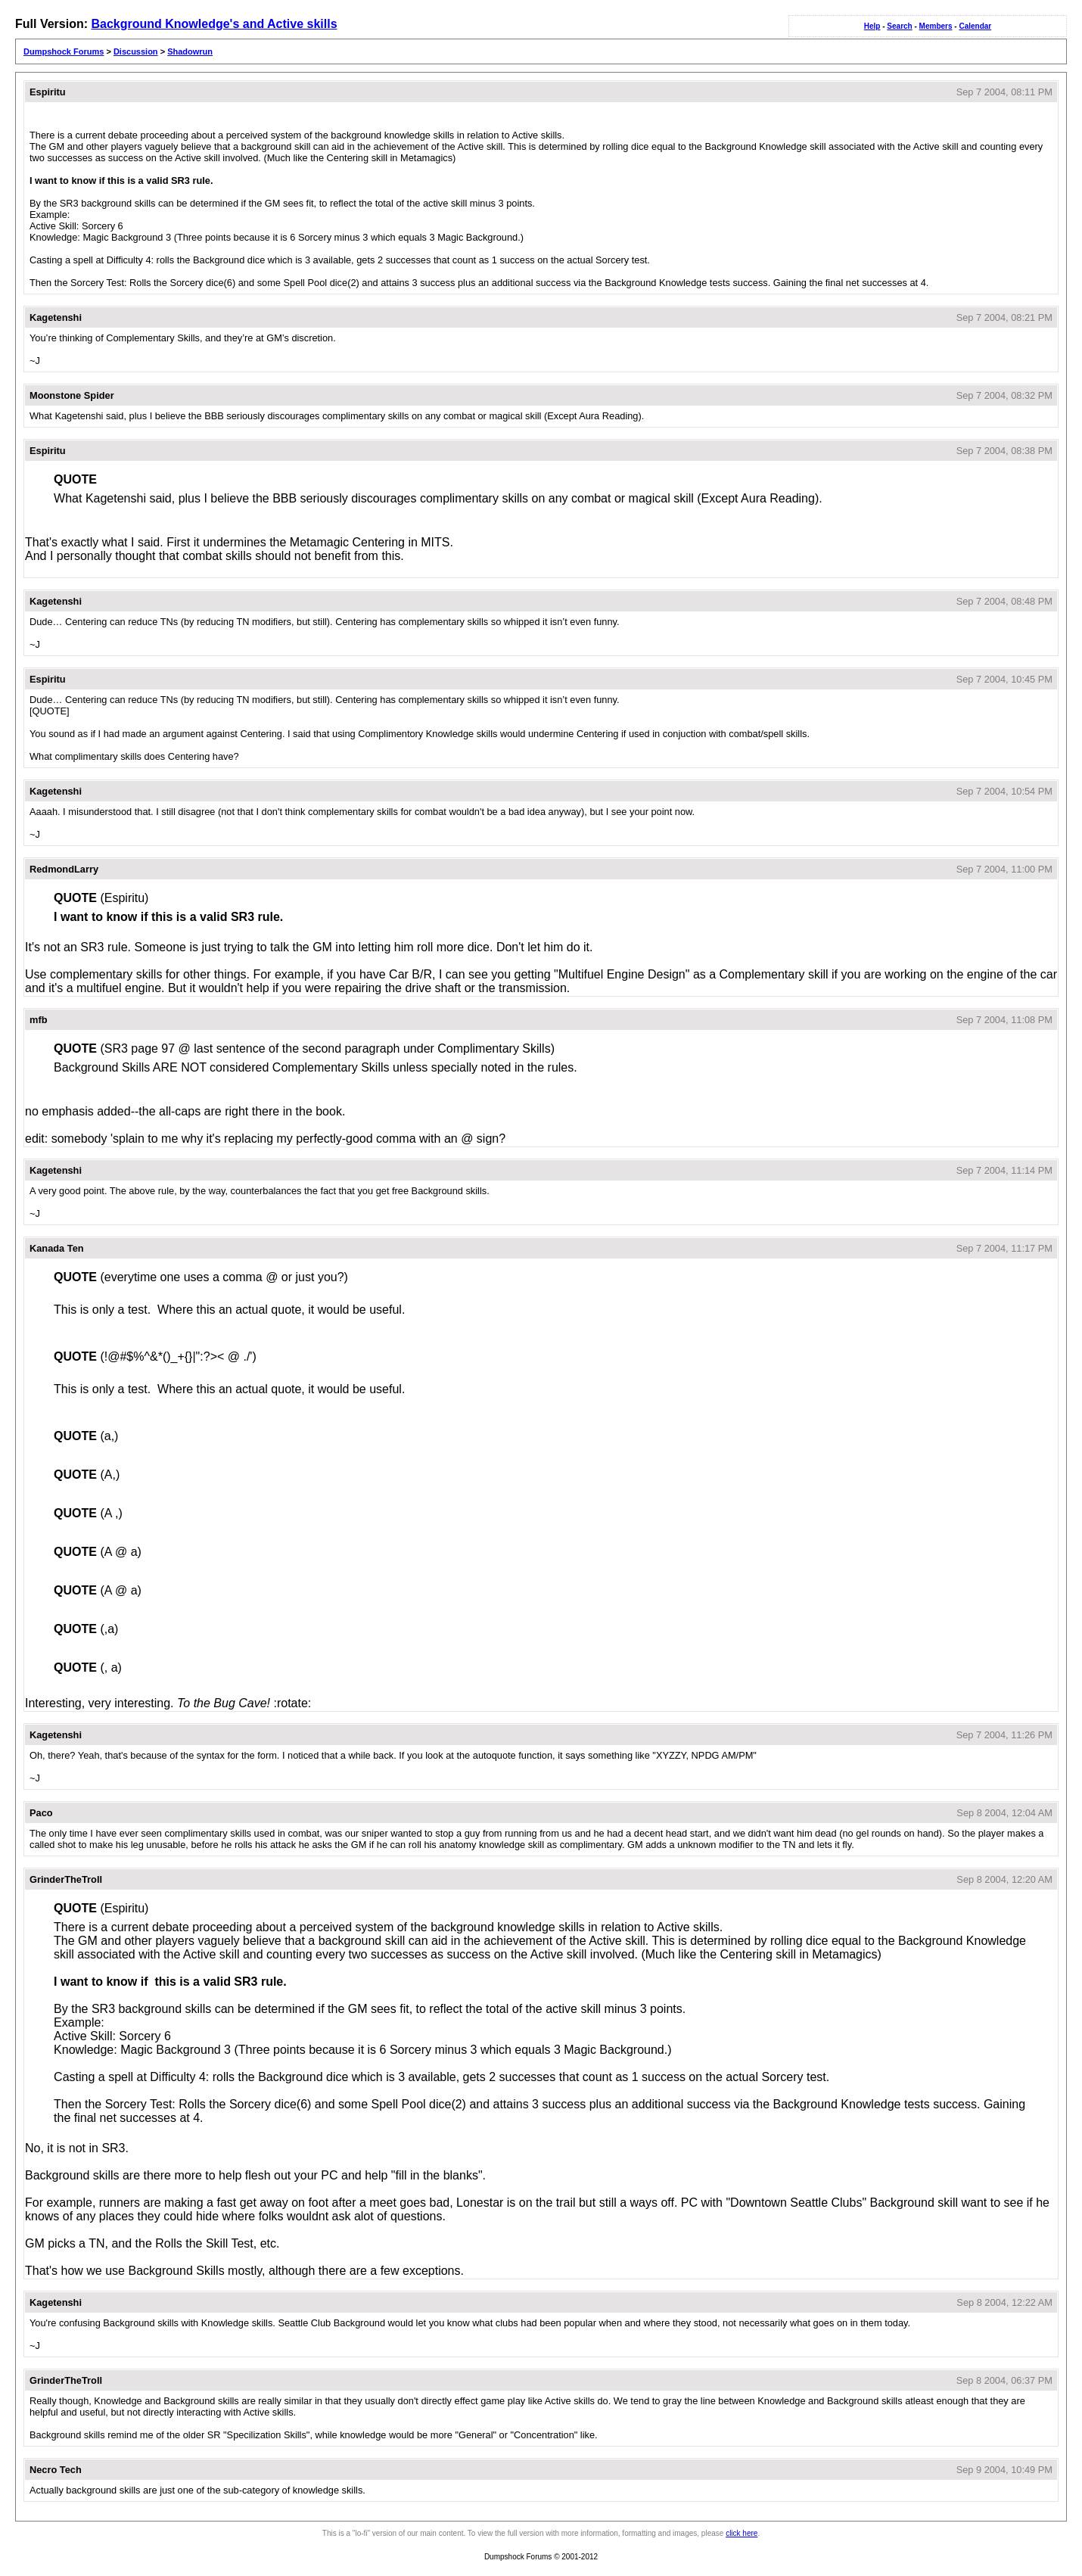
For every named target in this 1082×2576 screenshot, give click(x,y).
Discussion (135, 51)
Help (872, 26)
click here (741, 2533)
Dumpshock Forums (63, 51)
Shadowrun (190, 51)
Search (899, 26)
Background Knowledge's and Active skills (214, 23)
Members (936, 26)
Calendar (975, 26)
